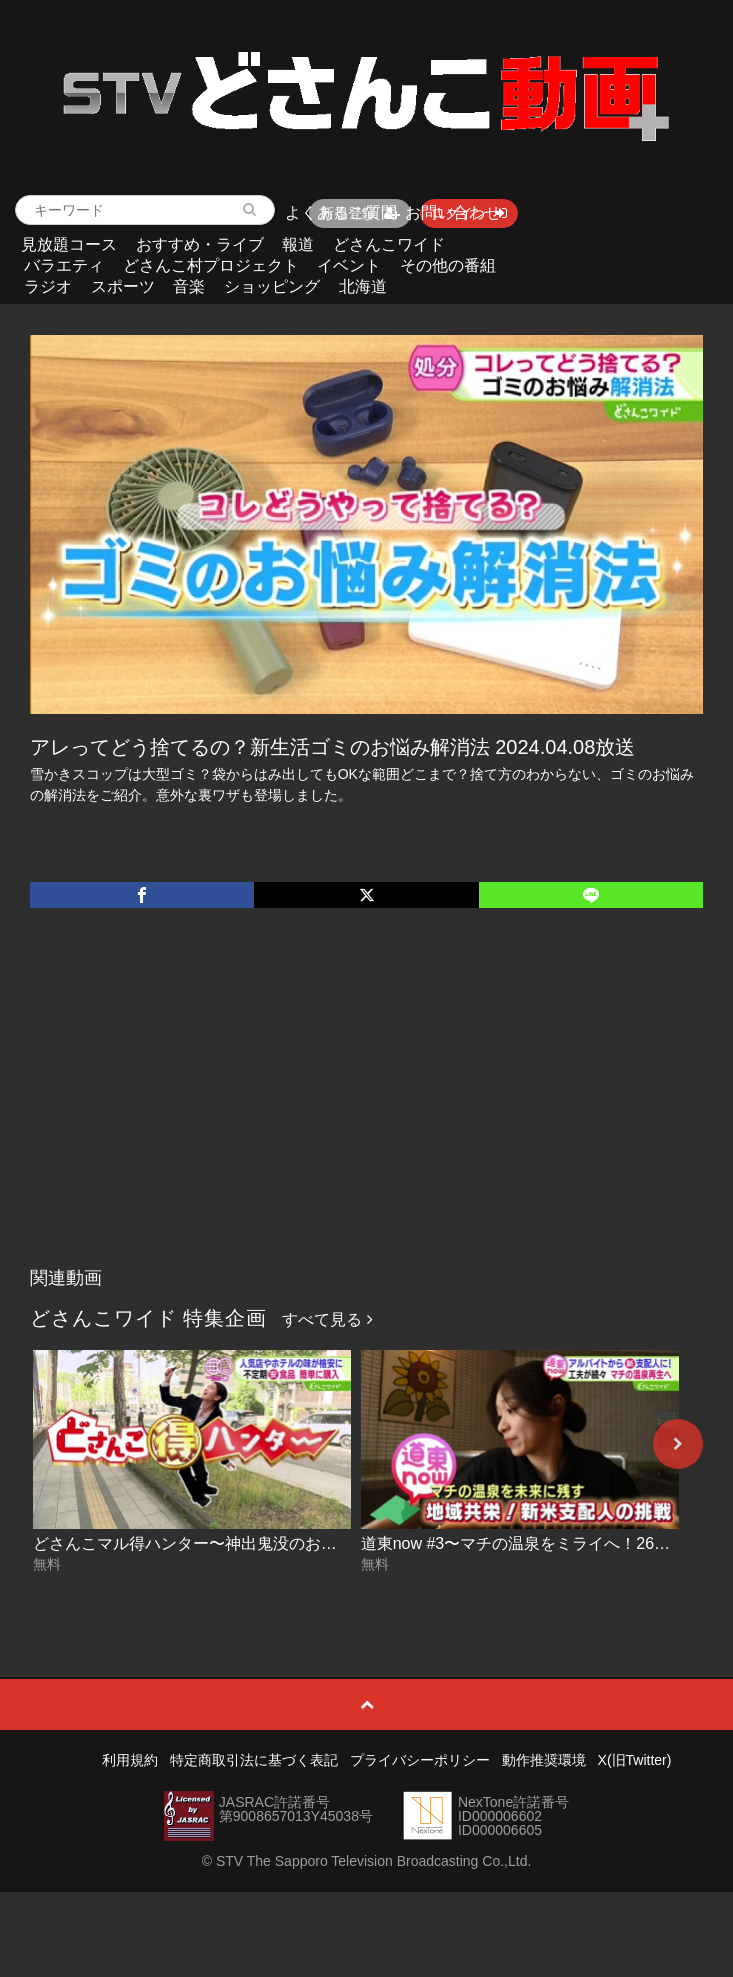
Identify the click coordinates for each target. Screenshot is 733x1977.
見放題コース (69, 244)
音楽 (189, 286)
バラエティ (64, 265)
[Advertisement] (367, 1108)
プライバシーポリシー (420, 1760)
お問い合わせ (453, 212)
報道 (298, 244)
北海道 (363, 286)
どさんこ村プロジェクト (211, 265)
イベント (349, 265)
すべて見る (327, 1319)
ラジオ (48, 286)
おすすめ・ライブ (200, 244)
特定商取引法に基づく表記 (254, 1760)
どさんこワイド (389, 244)
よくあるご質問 (341, 212)
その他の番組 (448, 265)
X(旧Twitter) (635, 1760)
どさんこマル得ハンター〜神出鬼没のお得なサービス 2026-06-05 (268, 1543)
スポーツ (123, 286)
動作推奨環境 (544, 1760)
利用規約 (130, 1760)
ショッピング (272, 286)
